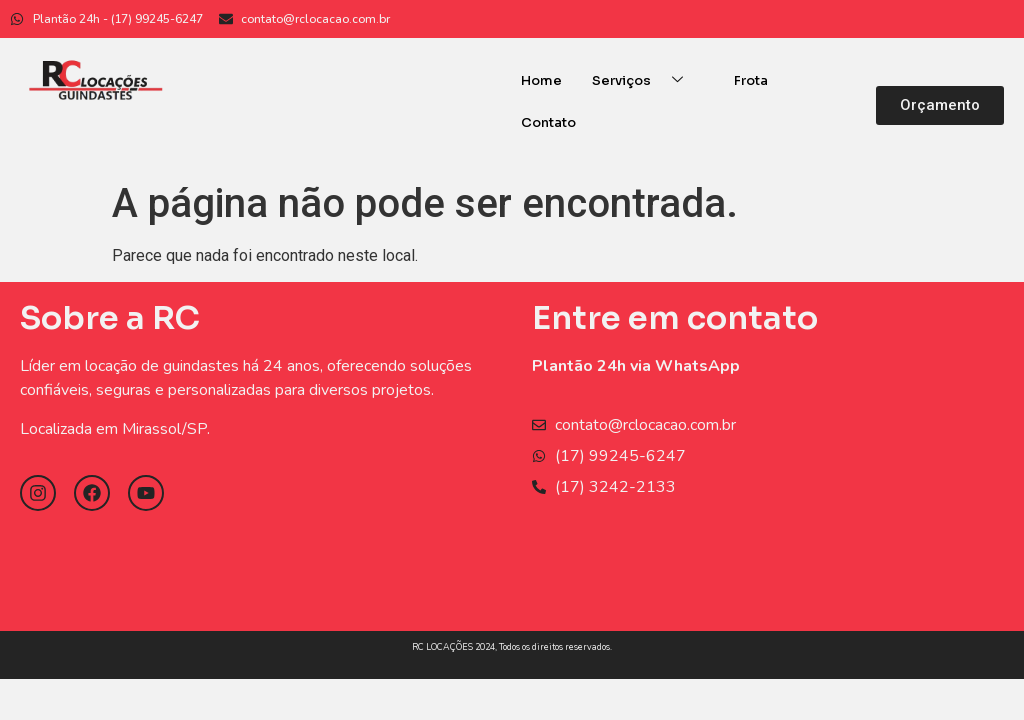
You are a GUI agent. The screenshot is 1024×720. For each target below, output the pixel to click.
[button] (940, 105)
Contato (548, 122)
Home (541, 80)
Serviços (645, 80)
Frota (751, 80)
